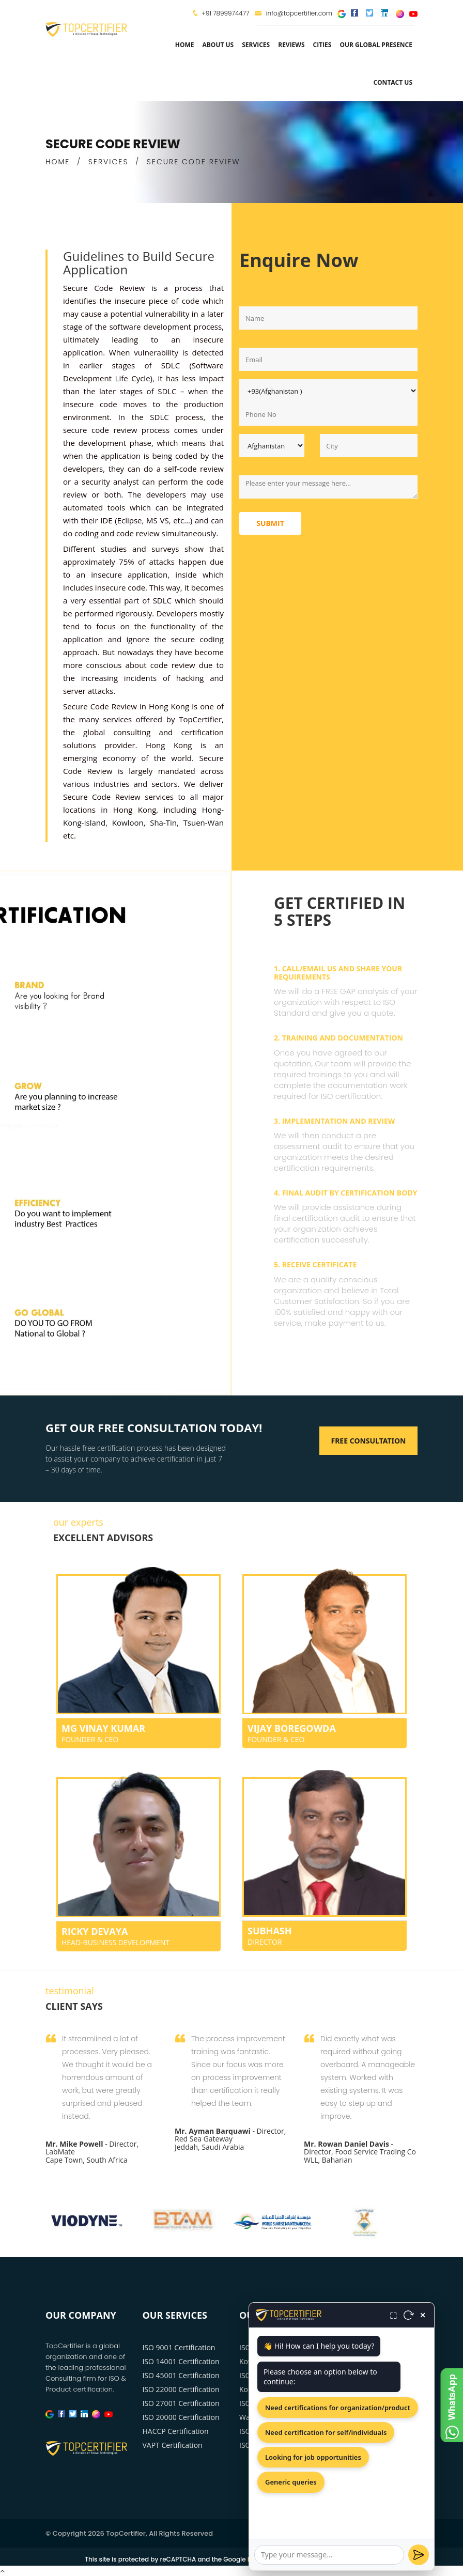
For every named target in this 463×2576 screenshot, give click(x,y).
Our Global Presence (375, 44)
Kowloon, (129, 822)
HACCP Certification (176, 2431)
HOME (57, 162)
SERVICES (108, 162)
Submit (270, 523)
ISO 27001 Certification (181, 2403)
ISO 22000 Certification (181, 2389)
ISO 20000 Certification (181, 2417)
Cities (322, 44)
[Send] (418, 2554)
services (256, 44)
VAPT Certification (173, 2445)
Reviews (291, 44)
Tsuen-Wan (203, 822)
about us (218, 44)
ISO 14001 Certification (181, 2361)
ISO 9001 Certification (179, 2347)
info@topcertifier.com (294, 13)
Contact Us (392, 82)
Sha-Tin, (164, 822)
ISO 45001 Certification (181, 2375)
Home (184, 44)
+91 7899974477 (225, 13)
